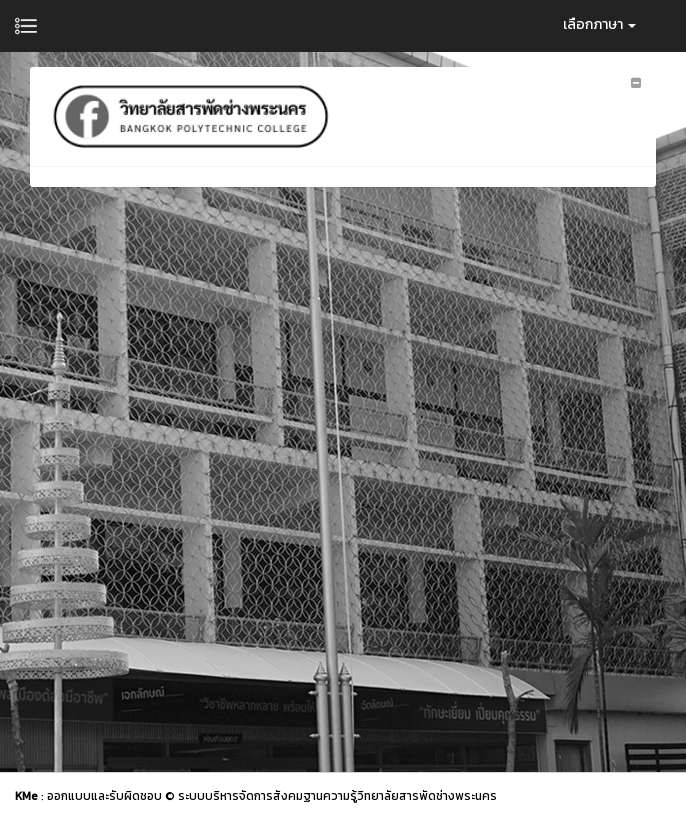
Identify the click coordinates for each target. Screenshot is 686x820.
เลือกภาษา (599, 24)
